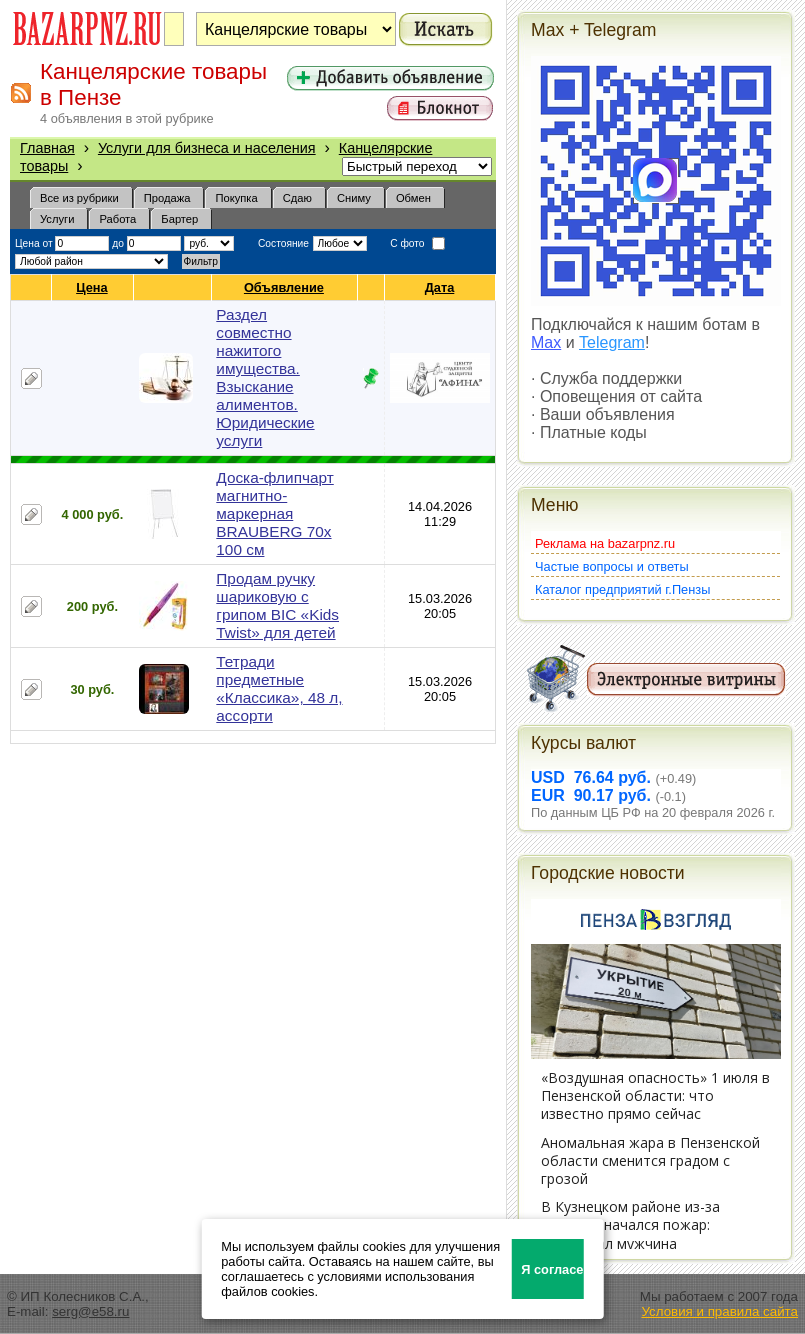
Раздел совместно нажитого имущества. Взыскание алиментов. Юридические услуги (265, 377)
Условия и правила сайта (719, 1311)
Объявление (284, 287)
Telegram (612, 342)
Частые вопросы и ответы (612, 566)
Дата (440, 287)
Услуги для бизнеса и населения (207, 148)
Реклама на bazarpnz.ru (605, 543)
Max (546, 342)
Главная (47, 148)
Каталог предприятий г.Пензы (622, 589)
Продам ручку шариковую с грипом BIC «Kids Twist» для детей (277, 605)
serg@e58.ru (90, 1311)
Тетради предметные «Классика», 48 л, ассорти (279, 688)
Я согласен (552, 1269)
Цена (92, 287)
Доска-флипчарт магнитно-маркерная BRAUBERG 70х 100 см (274, 513)
